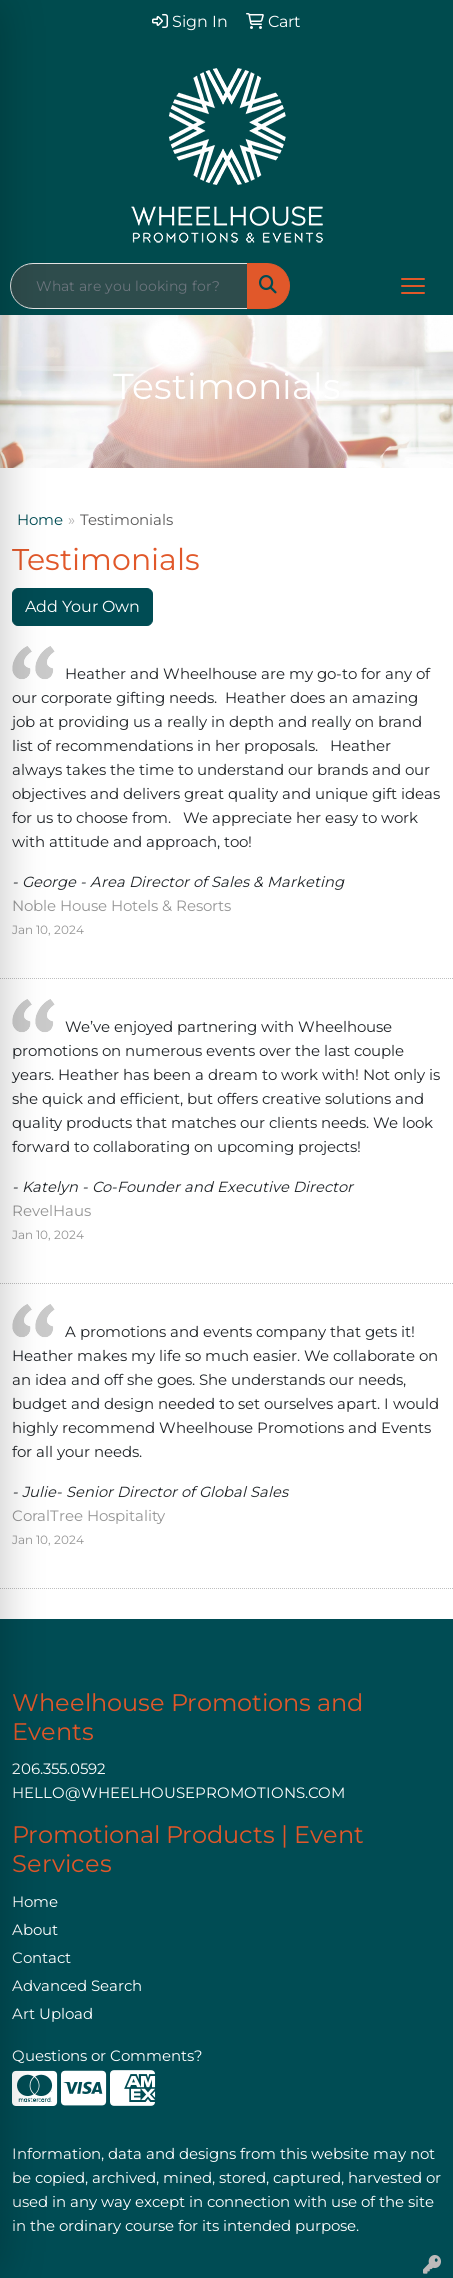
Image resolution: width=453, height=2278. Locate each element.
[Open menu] (413, 286)
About (35, 1930)
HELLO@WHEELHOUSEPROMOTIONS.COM (178, 1793)
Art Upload (52, 2014)
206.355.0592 (59, 1769)
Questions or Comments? (107, 2056)
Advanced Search (77, 1986)
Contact (41, 1958)
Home (40, 520)
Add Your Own (82, 606)
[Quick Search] (129, 286)
